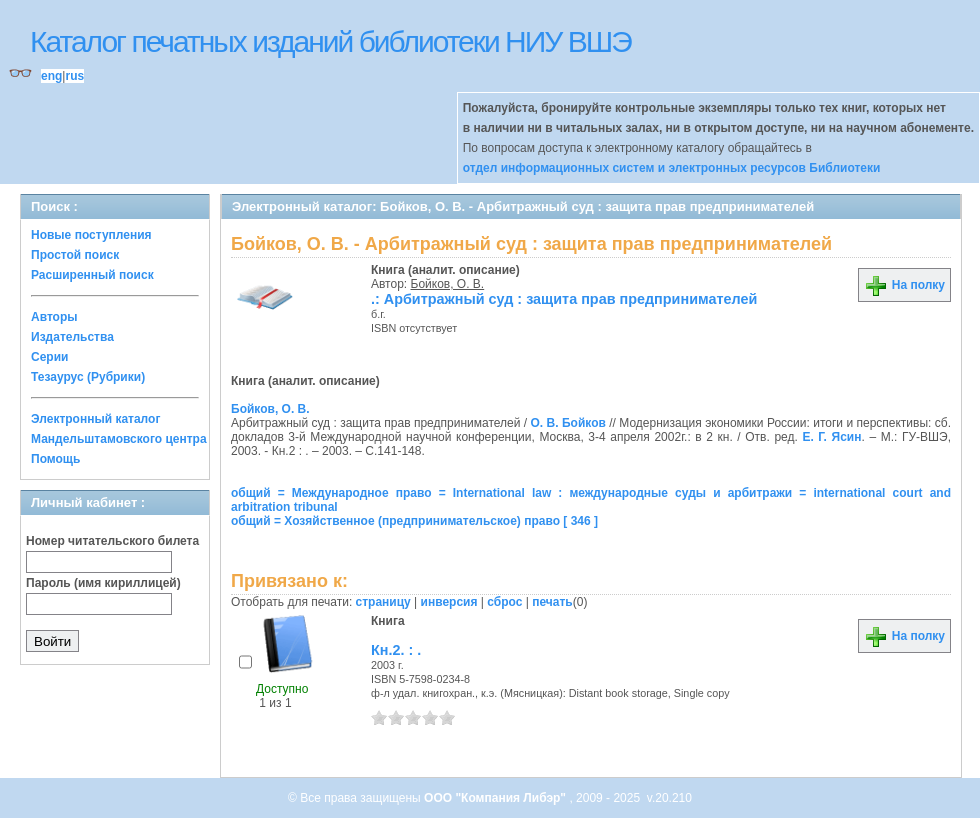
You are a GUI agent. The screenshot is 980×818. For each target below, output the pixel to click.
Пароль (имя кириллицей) (103, 583)
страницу (383, 602)
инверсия (449, 602)
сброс (504, 602)
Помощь (55, 459)
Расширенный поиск (92, 275)
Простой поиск (75, 255)
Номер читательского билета (112, 541)
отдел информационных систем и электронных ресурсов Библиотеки (672, 168)
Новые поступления (91, 235)
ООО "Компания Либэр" (496, 798)
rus (74, 76)
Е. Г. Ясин (831, 437)
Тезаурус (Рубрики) (88, 377)
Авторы (54, 317)
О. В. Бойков (568, 423)
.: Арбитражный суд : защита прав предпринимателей (564, 299)
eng (51, 76)
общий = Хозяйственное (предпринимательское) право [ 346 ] (414, 521)
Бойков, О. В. (448, 284)
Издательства (72, 337)
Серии (49, 357)
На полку (904, 285)
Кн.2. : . (396, 650)
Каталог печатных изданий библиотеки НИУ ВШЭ (330, 41)
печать (552, 602)
